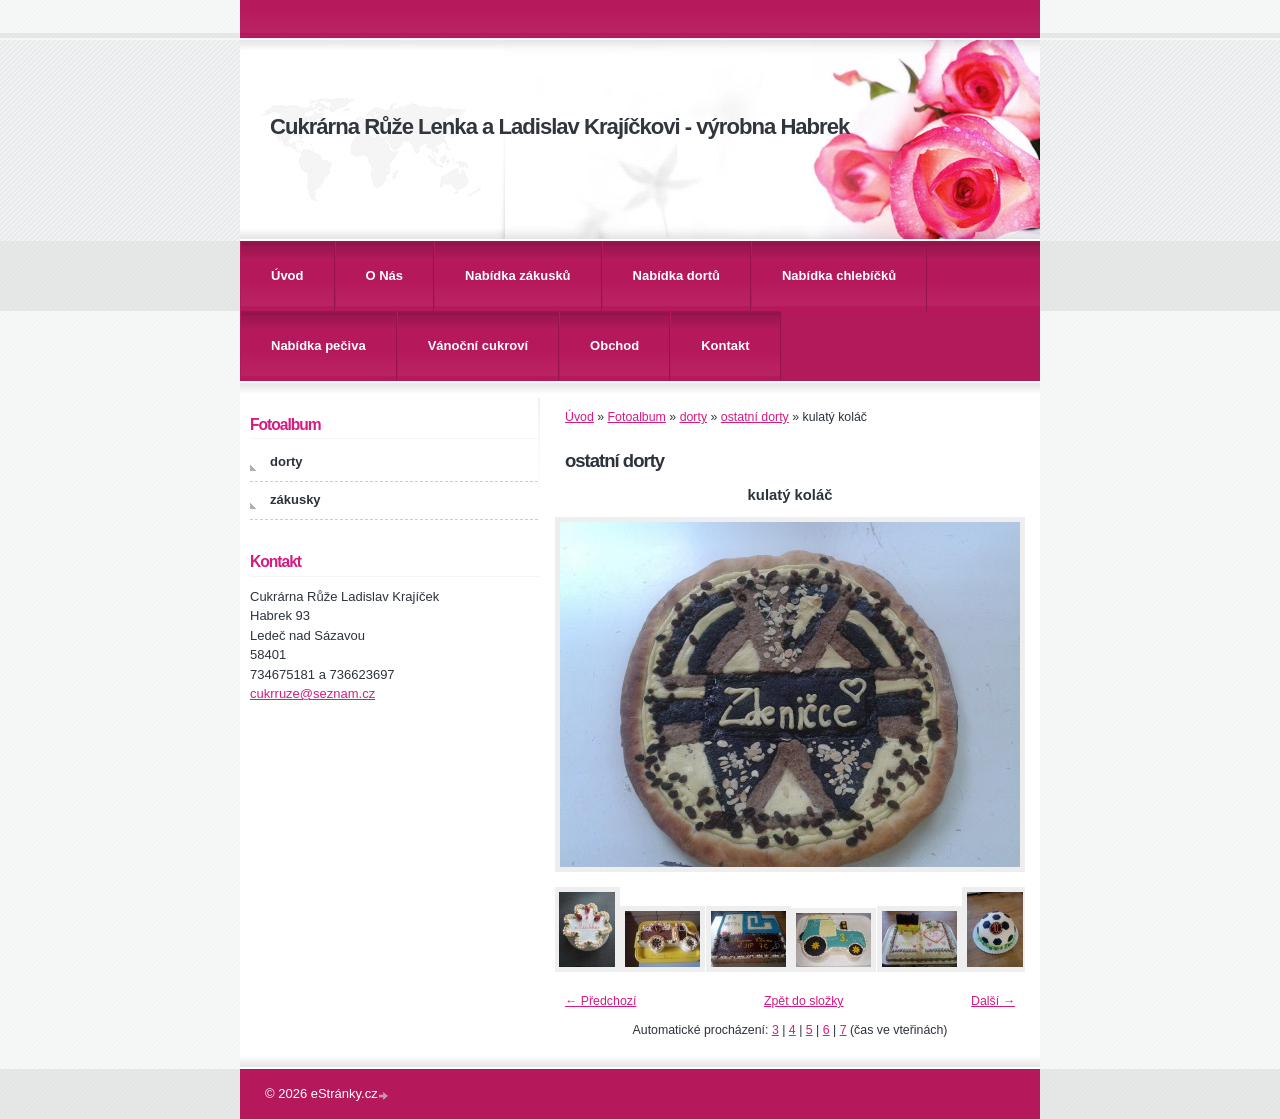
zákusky (295, 499)
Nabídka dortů (676, 275)
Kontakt (725, 345)
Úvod (287, 275)
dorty (693, 417)
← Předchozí (600, 1001)
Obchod (614, 345)
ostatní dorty (755, 417)
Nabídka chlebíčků (839, 275)
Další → (993, 1001)
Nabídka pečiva (318, 345)
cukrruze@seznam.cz (312, 693)
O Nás (385, 275)
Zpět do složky (804, 1001)
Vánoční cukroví (478, 345)
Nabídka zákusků (518, 275)
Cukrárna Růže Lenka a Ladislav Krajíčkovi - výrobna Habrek (559, 126)
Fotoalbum (637, 417)
